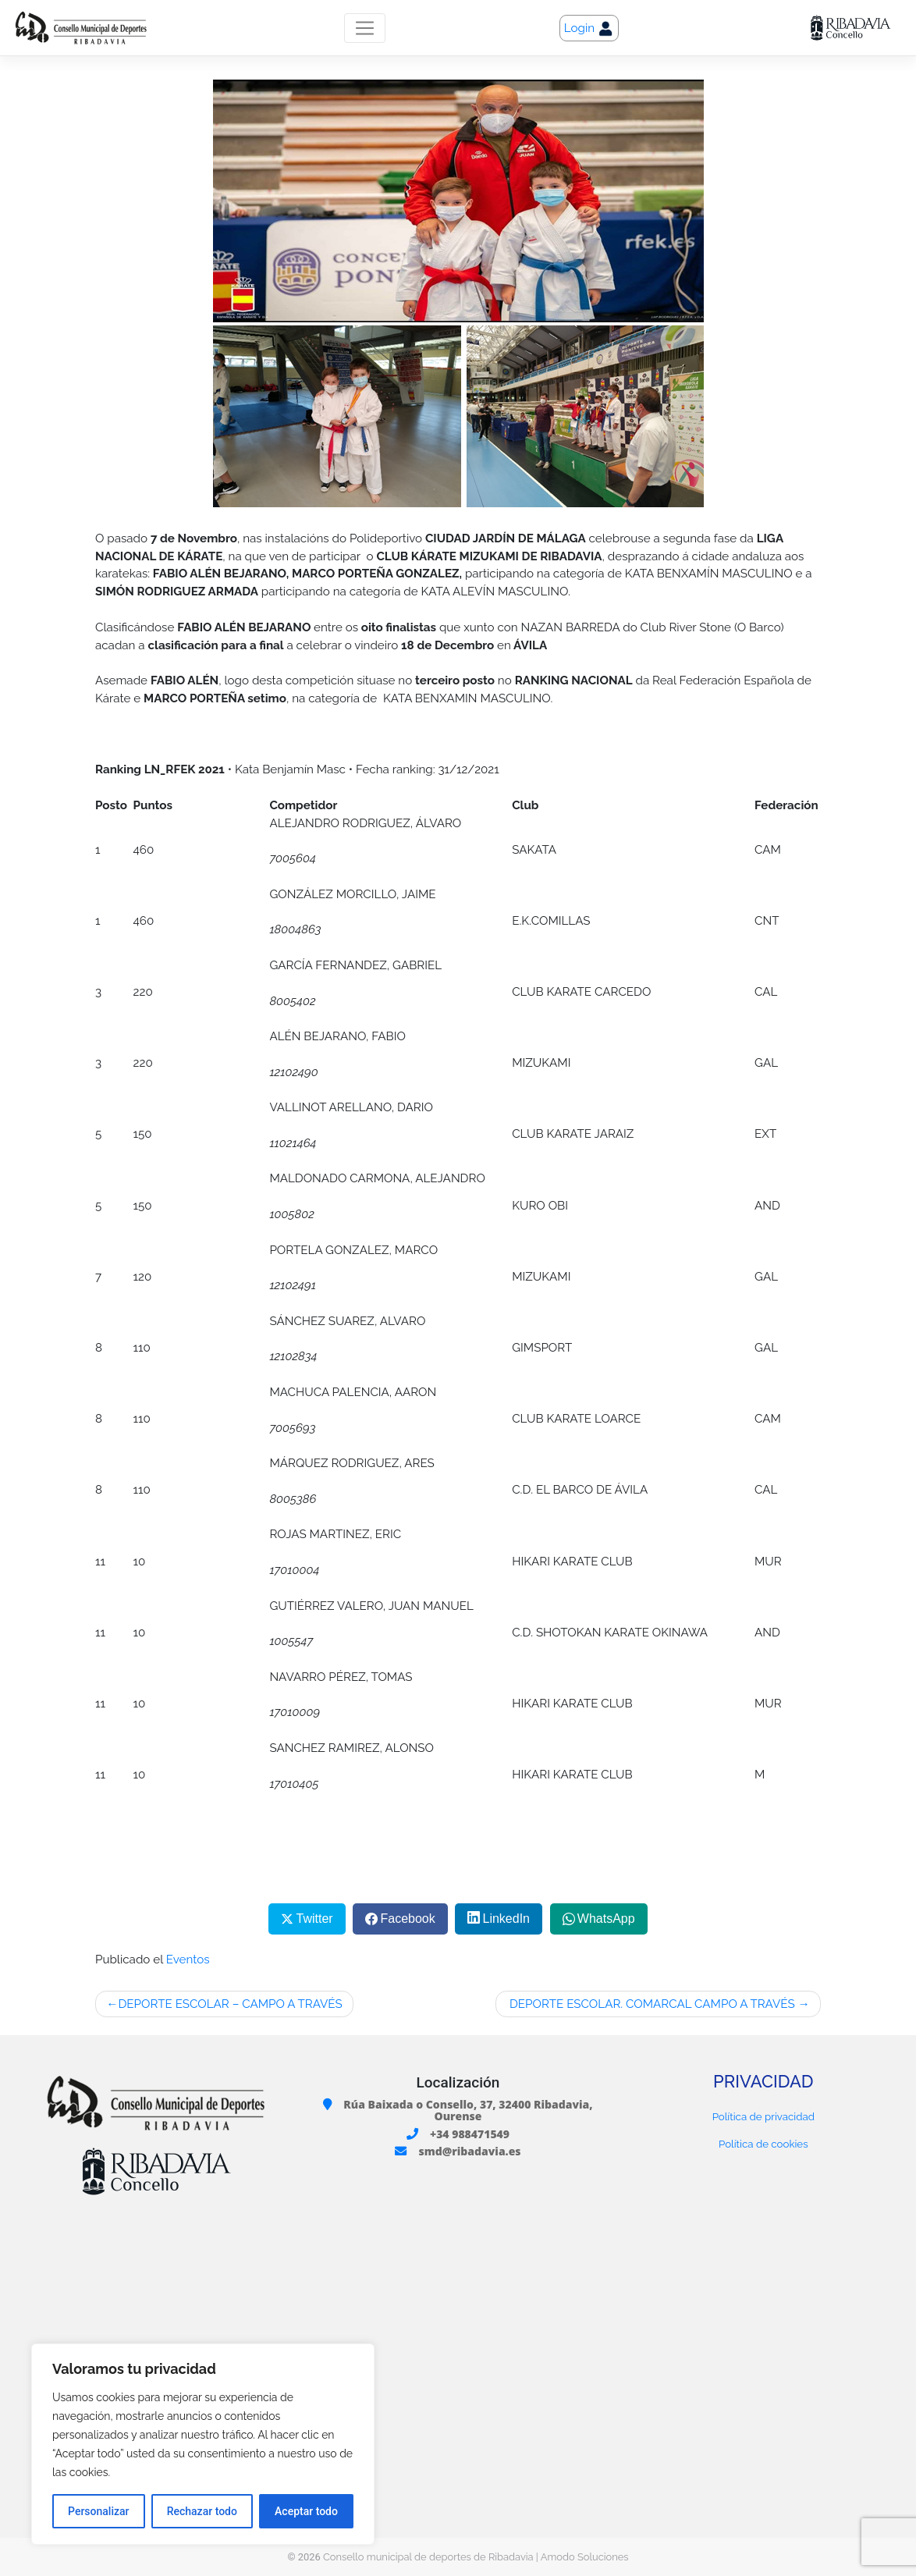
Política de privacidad (763, 2116)
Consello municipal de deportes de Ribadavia (428, 2557)
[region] (203, 2444)
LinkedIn (507, 1918)
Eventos (188, 1959)
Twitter (314, 1918)
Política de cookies (763, 2143)
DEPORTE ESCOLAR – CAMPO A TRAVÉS (230, 2004)
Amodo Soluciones (585, 2557)
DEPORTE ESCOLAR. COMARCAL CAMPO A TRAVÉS (650, 2004)
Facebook (407, 1918)
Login (589, 29)
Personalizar (98, 2511)
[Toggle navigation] (364, 28)
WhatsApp (606, 1918)
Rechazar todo (202, 2511)
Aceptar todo (306, 2511)
